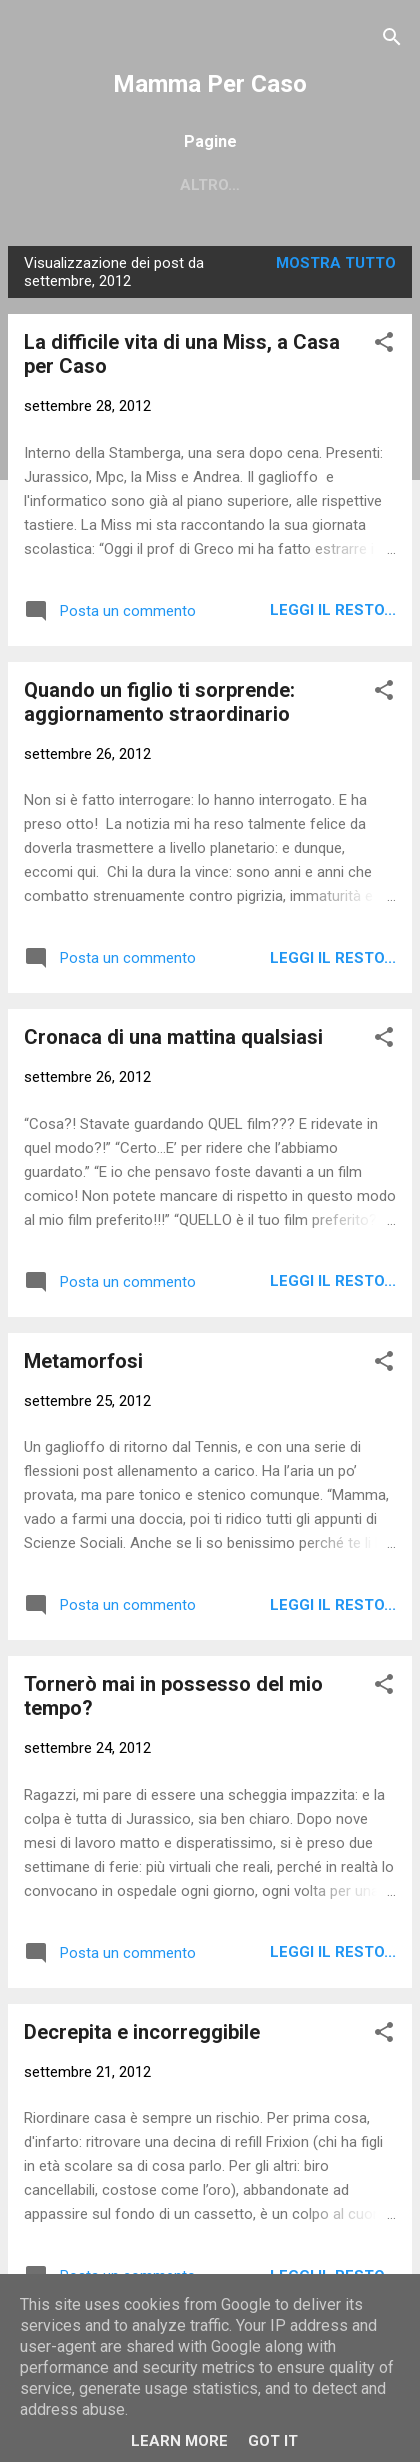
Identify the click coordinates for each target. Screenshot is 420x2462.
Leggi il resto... (333, 610)
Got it (273, 2441)
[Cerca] (392, 40)
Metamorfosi (83, 1361)
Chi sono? (317, 185)
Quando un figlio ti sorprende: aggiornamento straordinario (159, 702)
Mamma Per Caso (210, 84)
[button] (384, 345)
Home (84, 185)
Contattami (191, 185)
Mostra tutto (336, 263)
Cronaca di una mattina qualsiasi (173, 1037)
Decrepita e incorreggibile (142, 2032)
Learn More (179, 2441)
